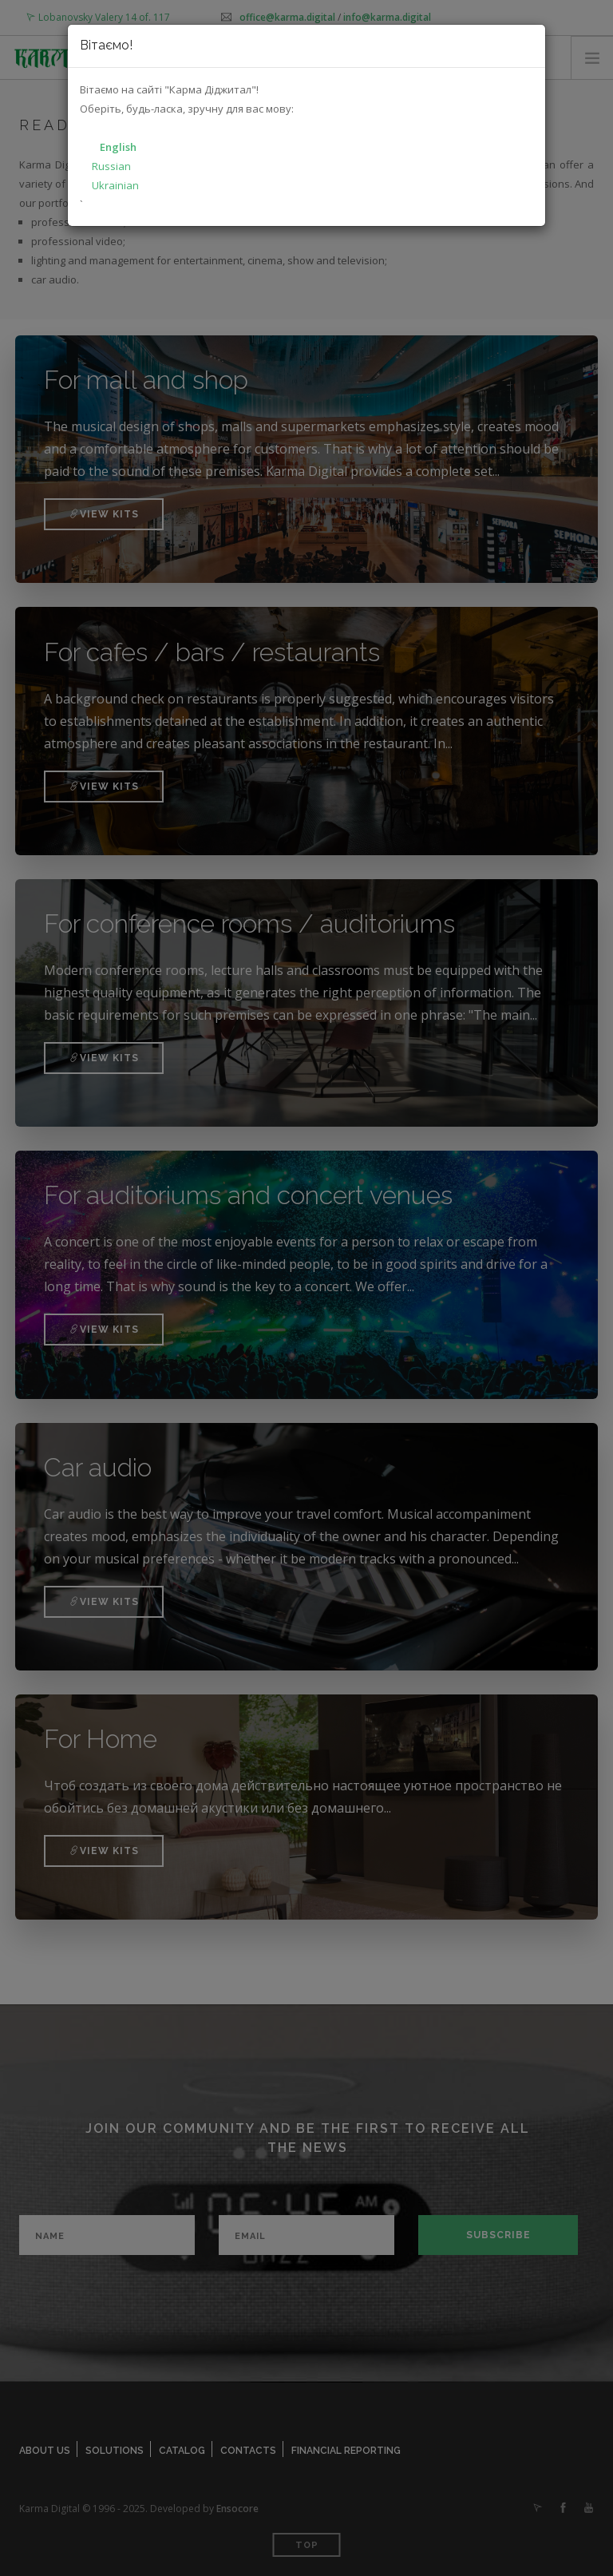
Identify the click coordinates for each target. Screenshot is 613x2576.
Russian (111, 166)
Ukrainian (115, 185)
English (118, 147)
